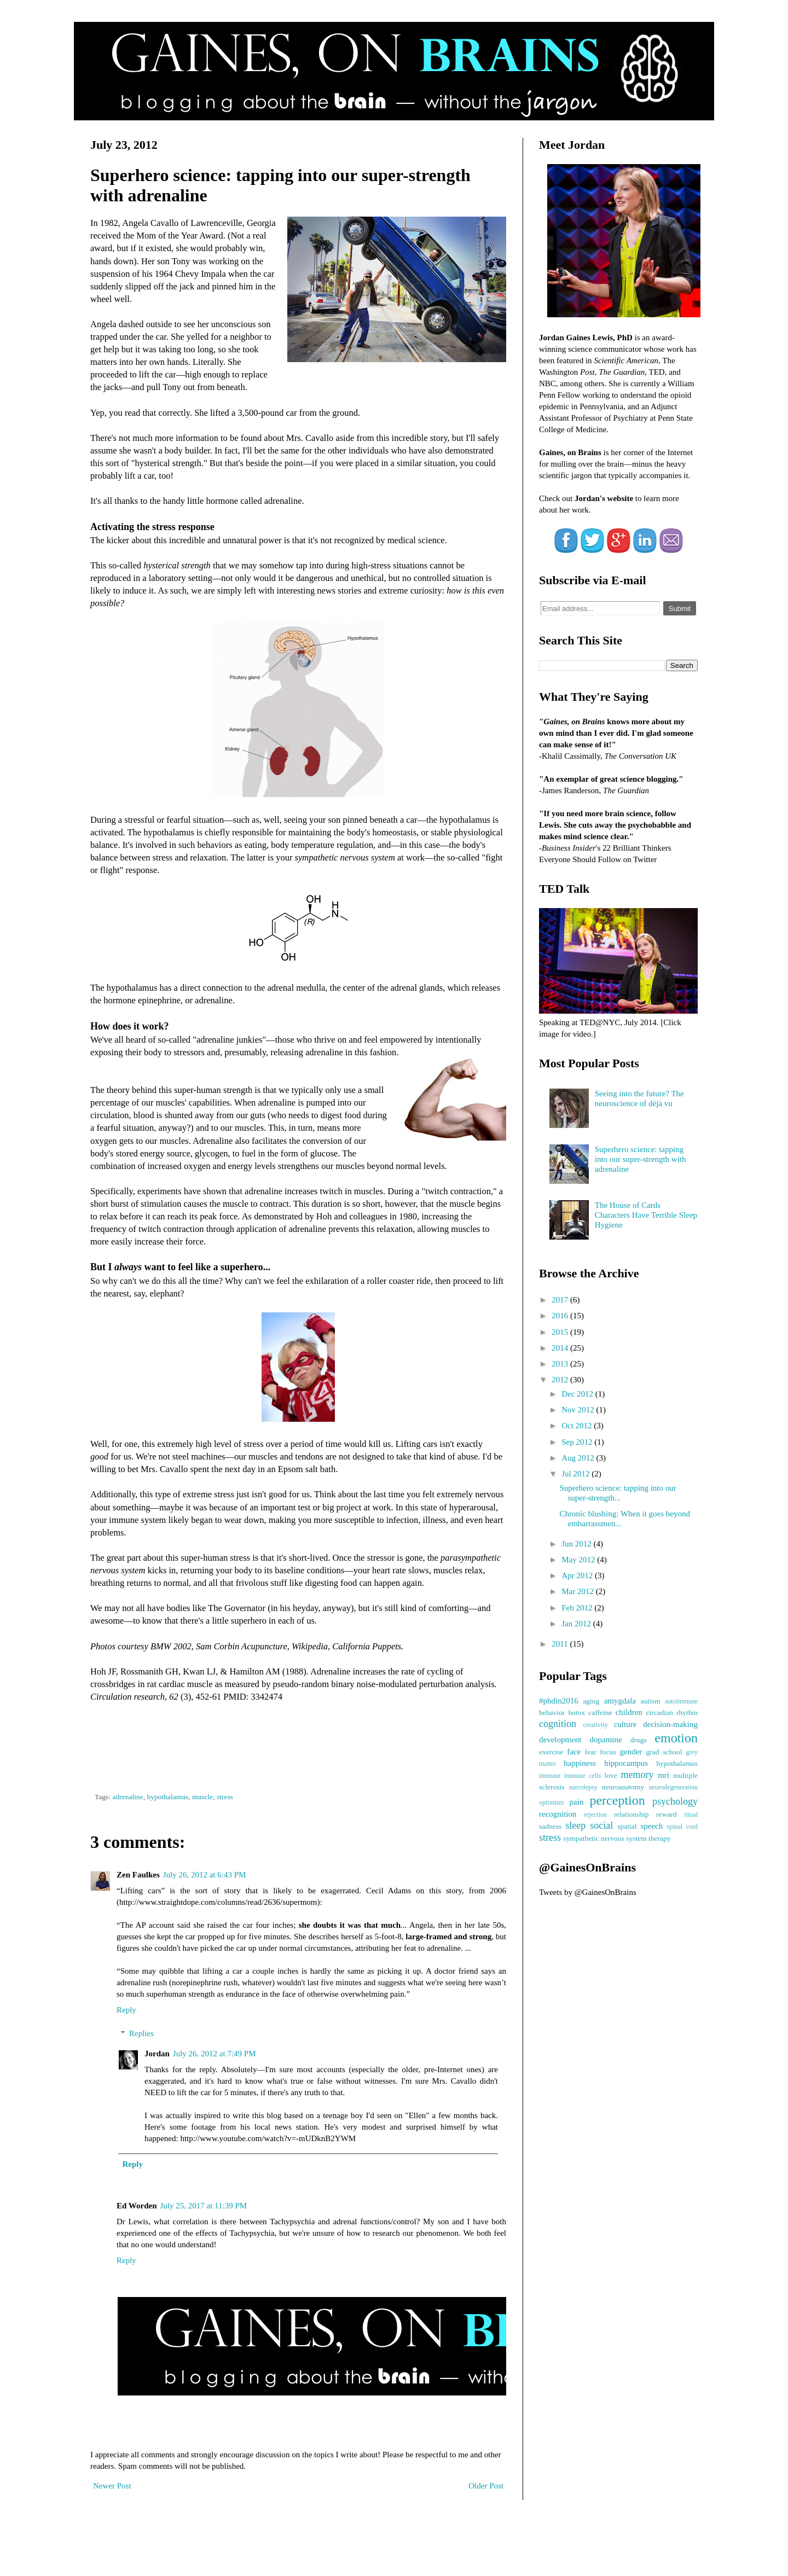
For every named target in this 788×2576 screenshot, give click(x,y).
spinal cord (682, 1826)
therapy (659, 1838)
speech (651, 1826)
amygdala (620, 1700)
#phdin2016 (558, 1700)
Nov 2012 (578, 1409)
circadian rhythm (672, 1712)
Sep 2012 (577, 1442)
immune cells (582, 1776)
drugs (638, 1740)
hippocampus (626, 1763)
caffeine (600, 1712)
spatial (626, 1826)
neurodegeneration (673, 1787)
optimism (551, 1802)
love (610, 1775)
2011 (561, 1643)
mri (663, 1775)
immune (549, 1776)
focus (608, 1752)
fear (590, 1752)
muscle (202, 1797)
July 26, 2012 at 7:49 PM (214, 2053)
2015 (561, 1332)
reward (666, 1814)
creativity (595, 1725)
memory (637, 1774)
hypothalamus (167, 1797)
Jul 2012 (576, 1473)
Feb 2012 (577, 1607)
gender (630, 1751)
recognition (557, 1814)
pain (577, 1802)
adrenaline (127, 1797)
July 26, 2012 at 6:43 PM (204, 1874)
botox (576, 1712)
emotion (676, 1738)
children (629, 1712)
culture (625, 1724)
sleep (575, 1825)
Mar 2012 (578, 1591)
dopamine (606, 1739)
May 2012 (579, 1559)
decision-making (670, 1724)
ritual (691, 1814)
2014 (561, 1348)
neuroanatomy (623, 1787)
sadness (550, 1826)
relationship (631, 1814)
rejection (595, 1814)
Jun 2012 (577, 1543)
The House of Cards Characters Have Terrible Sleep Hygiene (646, 1215)
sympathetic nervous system (605, 1838)
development (560, 1739)
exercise (551, 1752)
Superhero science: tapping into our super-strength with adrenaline (640, 1159)
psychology (675, 1801)
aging (591, 1701)
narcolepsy (583, 1787)
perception (617, 1800)
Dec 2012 (578, 1393)
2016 (561, 1315)
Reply (126, 2009)
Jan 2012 (577, 1623)
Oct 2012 (577, 1425)
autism (650, 1701)
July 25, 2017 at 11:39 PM (203, 2205)
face (574, 1751)
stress (225, 1797)
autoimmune (681, 1701)
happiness (580, 1763)
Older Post (485, 2485)
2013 (561, 1363)
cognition (557, 1723)
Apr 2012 (578, 1575)
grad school (664, 1752)
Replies (141, 2033)
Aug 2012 (578, 1457)
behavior (552, 1712)
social (601, 1825)
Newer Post (112, 2485)
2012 (561, 1379)
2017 (561, 1299)
